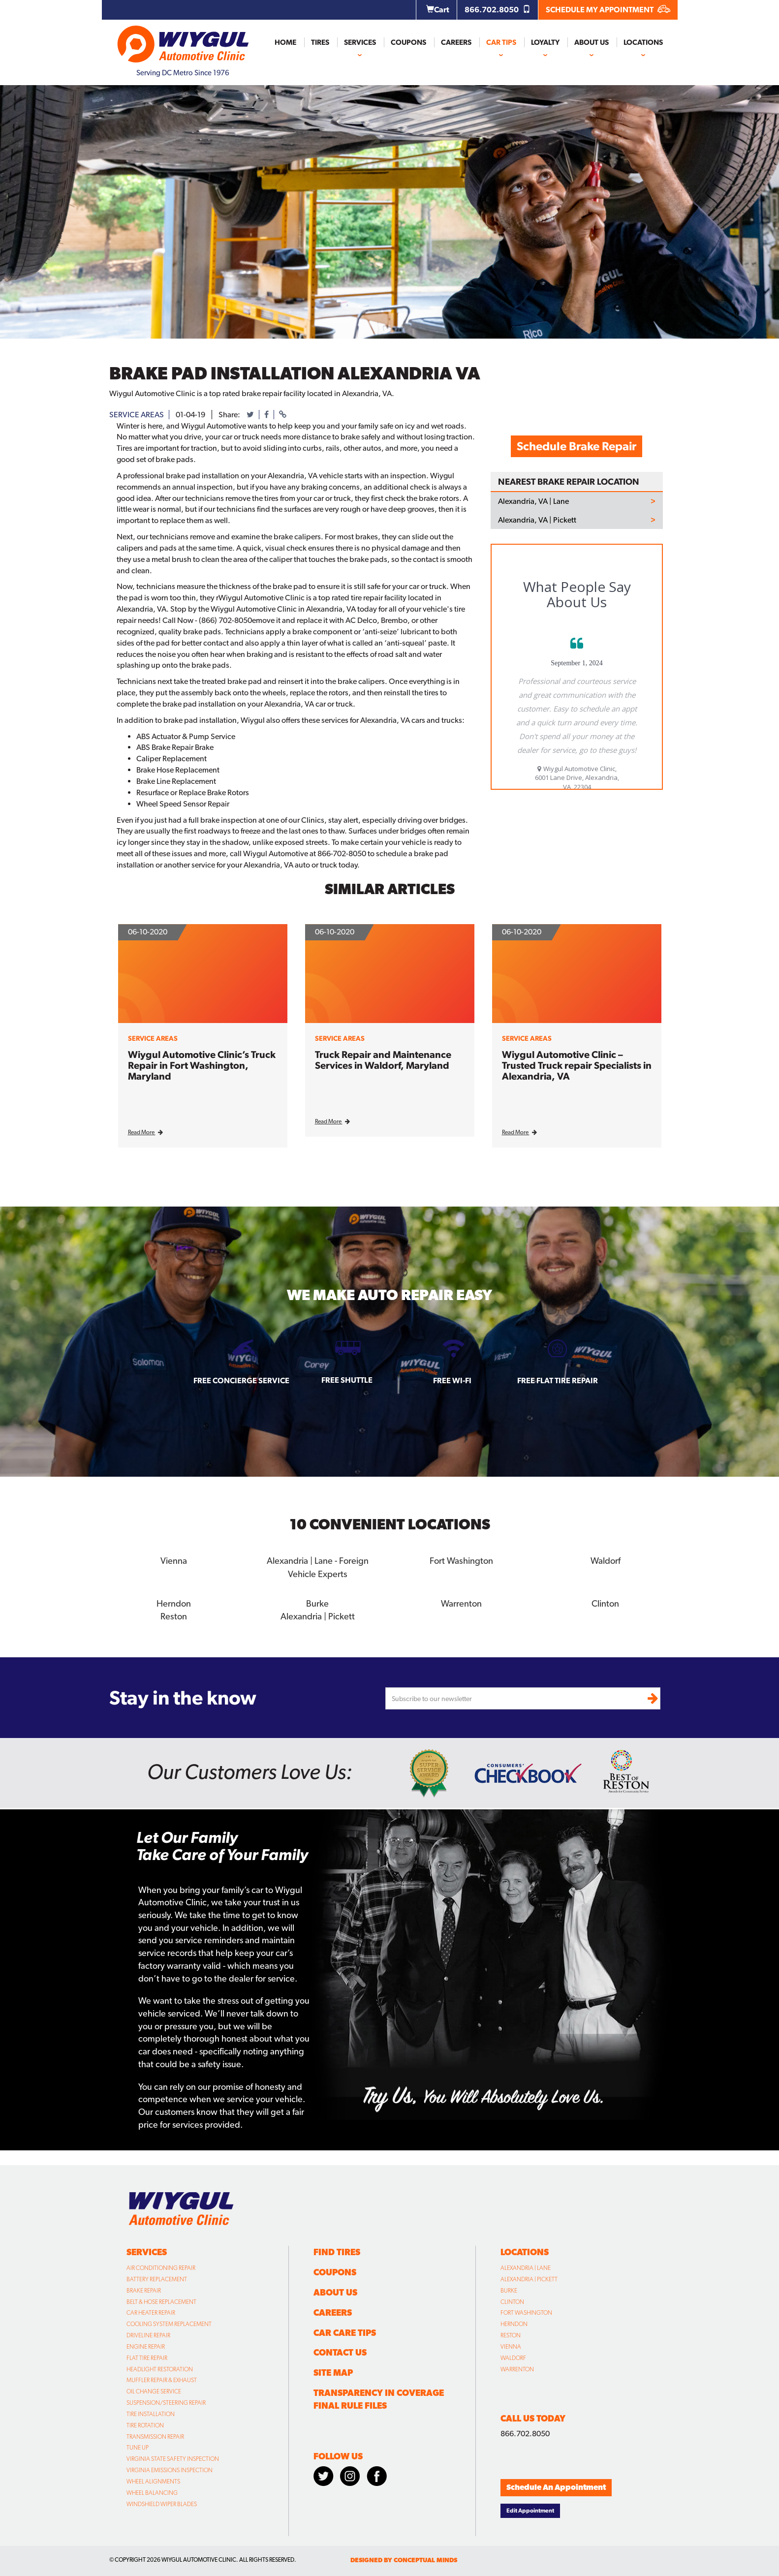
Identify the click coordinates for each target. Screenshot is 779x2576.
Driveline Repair (148, 2334)
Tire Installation (150, 2413)
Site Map (333, 2372)
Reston (173, 1616)
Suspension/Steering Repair (166, 2402)
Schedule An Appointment (556, 2486)
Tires (320, 42)
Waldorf (606, 1560)
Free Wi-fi (452, 1380)
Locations (643, 42)
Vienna (173, 1560)
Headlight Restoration (159, 2368)
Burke (317, 1603)
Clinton (605, 1603)
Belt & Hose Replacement (161, 2300)
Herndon (173, 1603)
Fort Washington (461, 1560)
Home (285, 42)
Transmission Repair (155, 2435)
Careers (456, 42)
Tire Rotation (145, 2424)
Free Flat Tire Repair (557, 1380)
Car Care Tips (344, 2332)
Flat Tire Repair (146, 2357)
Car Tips (501, 42)
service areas (136, 414)
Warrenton (461, 1603)
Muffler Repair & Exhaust (161, 2379)
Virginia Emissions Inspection (169, 2469)
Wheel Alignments (153, 2481)
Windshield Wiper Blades (161, 2503)
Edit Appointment (530, 2510)
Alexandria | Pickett (317, 1616)
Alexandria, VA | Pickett (537, 520)
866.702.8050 (497, 9)
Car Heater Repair (150, 2312)
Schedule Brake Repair (576, 446)
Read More (145, 1132)
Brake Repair (143, 2289)
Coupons (408, 42)
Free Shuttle (347, 1380)
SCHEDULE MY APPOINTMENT (608, 9)
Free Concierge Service (241, 1380)
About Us (591, 42)
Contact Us (340, 2352)
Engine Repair (145, 2346)
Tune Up (137, 2447)
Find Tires (336, 2251)
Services (360, 42)
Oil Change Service (153, 2391)
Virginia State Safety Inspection (172, 2458)
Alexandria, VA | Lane (533, 501)
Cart (437, 9)
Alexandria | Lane (525, 2267)
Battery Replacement (156, 2278)
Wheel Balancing (152, 2492)
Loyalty (545, 42)
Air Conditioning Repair (160, 2267)
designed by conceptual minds (403, 2559)
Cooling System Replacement (169, 2323)
